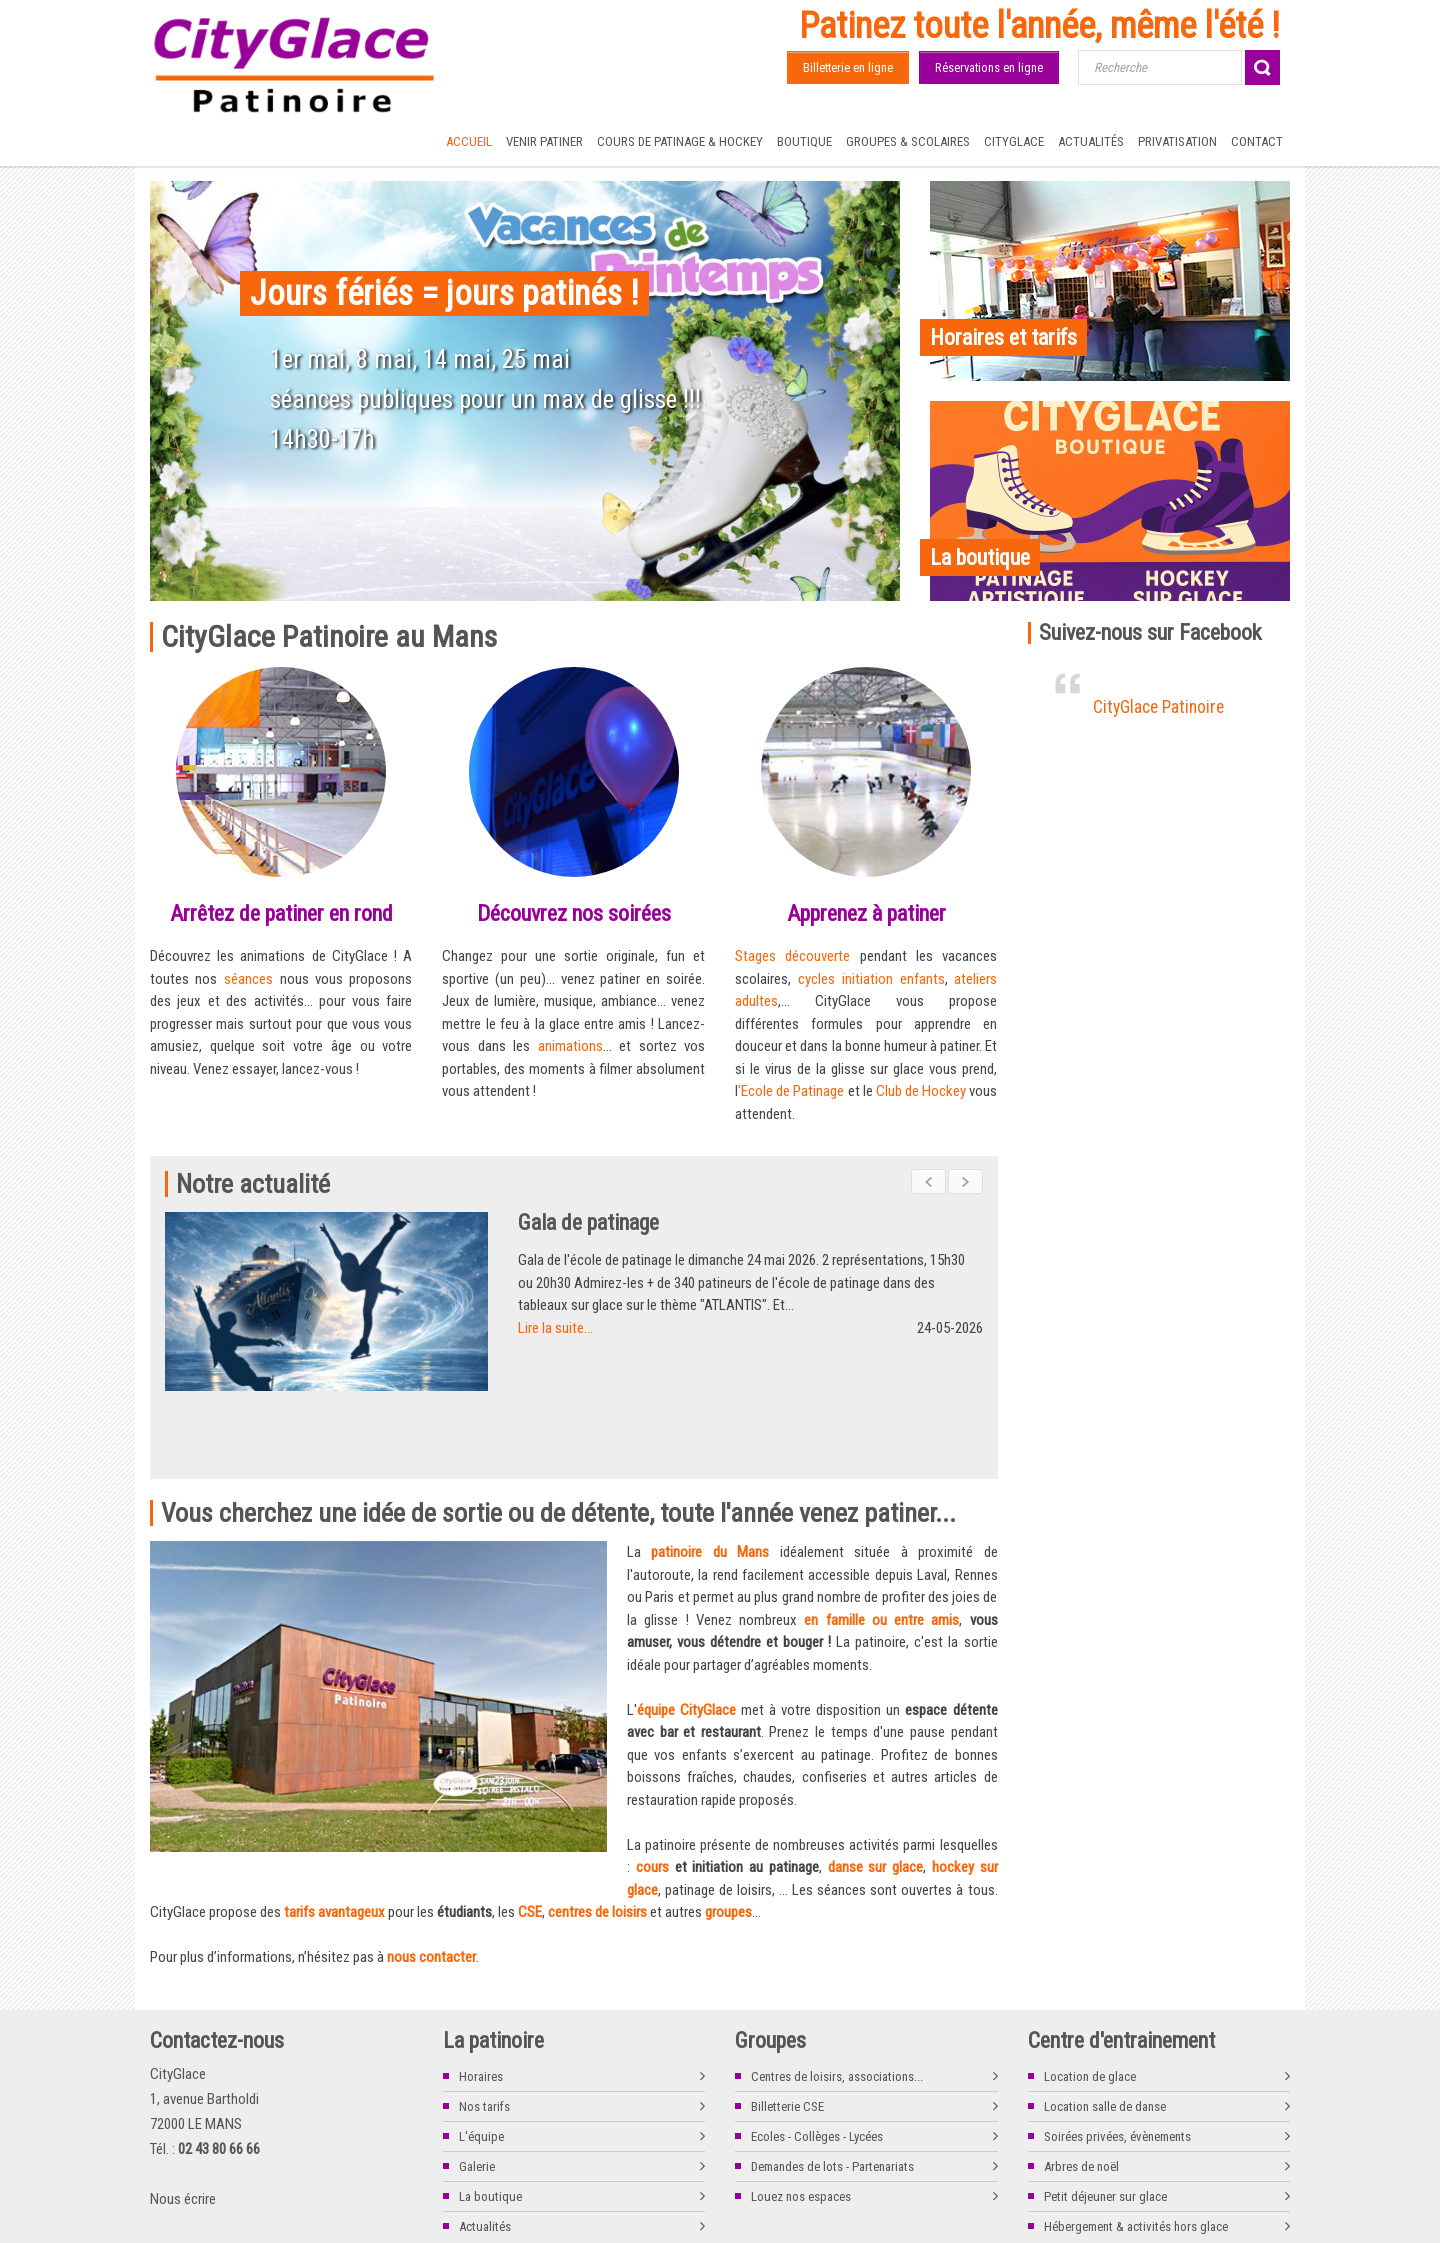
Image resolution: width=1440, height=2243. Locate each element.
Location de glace (1090, 2003)
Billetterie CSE (787, 2033)
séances (252, 979)
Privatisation (1177, 141)
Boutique (804, 141)
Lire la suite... (596, 1328)
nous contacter (431, 1884)
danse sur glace (876, 1794)
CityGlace (1014, 141)
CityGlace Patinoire (1158, 707)
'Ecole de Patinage (791, 1091)
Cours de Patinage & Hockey (680, 141)
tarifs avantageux (334, 1839)
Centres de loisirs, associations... (837, 2003)
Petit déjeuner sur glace (1105, 2123)
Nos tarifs (484, 2033)
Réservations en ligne (989, 67)
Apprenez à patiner (866, 913)
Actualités (1091, 141)
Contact (1257, 141)
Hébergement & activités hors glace (1136, 2153)
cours (652, 1794)
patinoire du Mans (710, 1479)
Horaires (481, 2003)
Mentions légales (189, 2215)
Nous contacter (395, 2215)
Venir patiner (544, 141)
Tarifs (260, 2215)
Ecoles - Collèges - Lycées (817, 2063)
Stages (760, 956)
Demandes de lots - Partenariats (832, 2093)
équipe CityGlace (686, 1637)
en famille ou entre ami (878, 1547)
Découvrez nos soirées (574, 913)
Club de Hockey (921, 1091)
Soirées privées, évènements (1117, 2063)
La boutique (490, 2123)
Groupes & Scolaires (908, 141)
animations (570, 1046)
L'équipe (481, 2063)
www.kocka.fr (1259, 2215)
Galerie (477, 2093)
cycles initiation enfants (871, 979)
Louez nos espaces (801, 2123)
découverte (817, 956)
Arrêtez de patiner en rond (281, 913)
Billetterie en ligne (848, 67)
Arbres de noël (1081, 2093)
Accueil (469, 141)
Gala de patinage (629, 1222)
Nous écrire (183, 2126)
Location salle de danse (1105, 2033)
